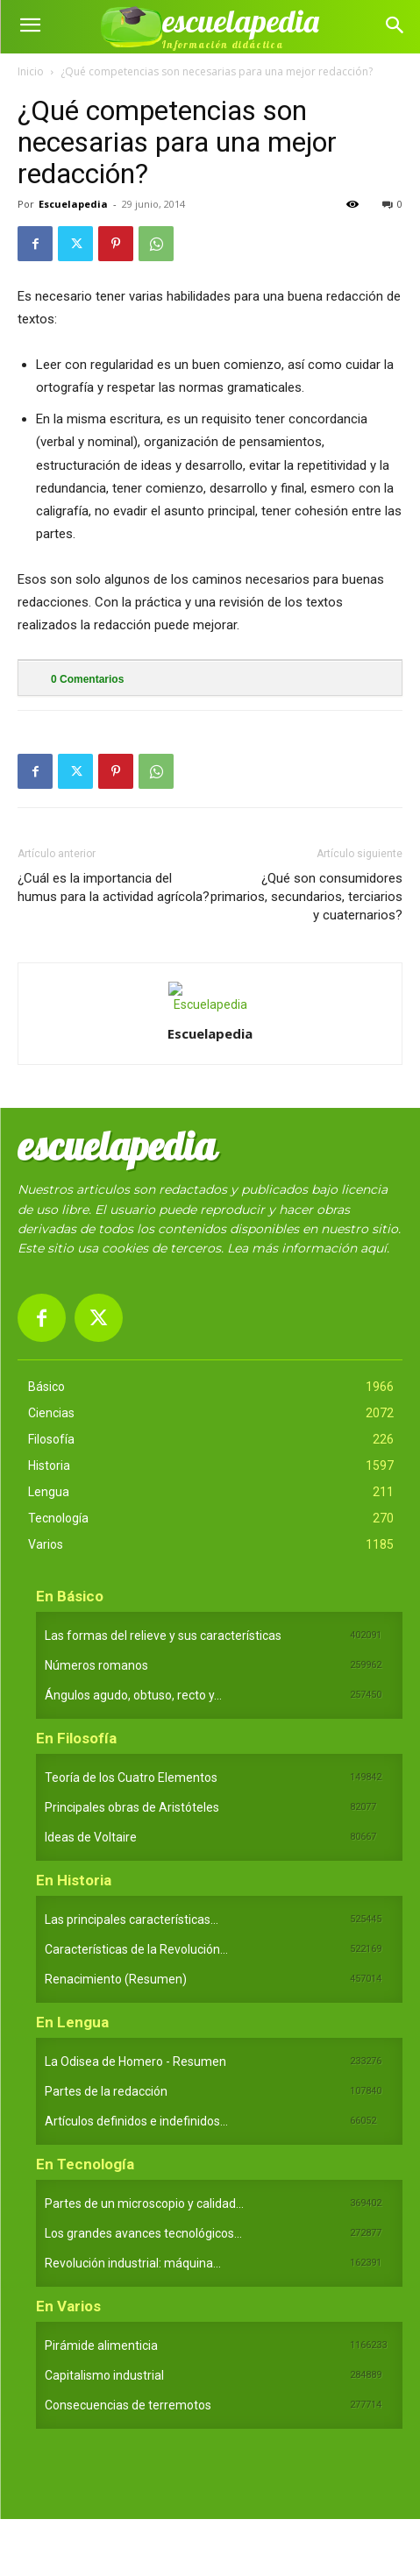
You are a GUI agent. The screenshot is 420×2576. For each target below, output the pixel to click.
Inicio (31, 71)
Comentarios (87, 679)
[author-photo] (210, 1004)
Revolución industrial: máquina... (133, 2263)
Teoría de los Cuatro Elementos (131, 1778)
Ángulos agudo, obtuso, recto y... (133, 1695)
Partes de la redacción (106, 2091)
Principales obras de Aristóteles (132, 1807)
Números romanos (96, 1665)
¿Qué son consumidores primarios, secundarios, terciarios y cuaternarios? (306, 896)
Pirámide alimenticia (101, 2345)
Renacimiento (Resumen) (116, 1979)
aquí (373, 1248)
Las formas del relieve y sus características (163, 1636)
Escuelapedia (73, 203)
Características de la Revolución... (136, 1949)
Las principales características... (131, 1919)
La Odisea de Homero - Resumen (135, 2061)
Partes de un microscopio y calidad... (144, 2203)
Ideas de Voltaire (91, 1837)
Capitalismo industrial (104, 2375)
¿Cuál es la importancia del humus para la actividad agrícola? (114, 887)
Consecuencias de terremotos (128, 2405)
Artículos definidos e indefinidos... (136, 2121)
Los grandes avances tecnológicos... (143, 2233)
